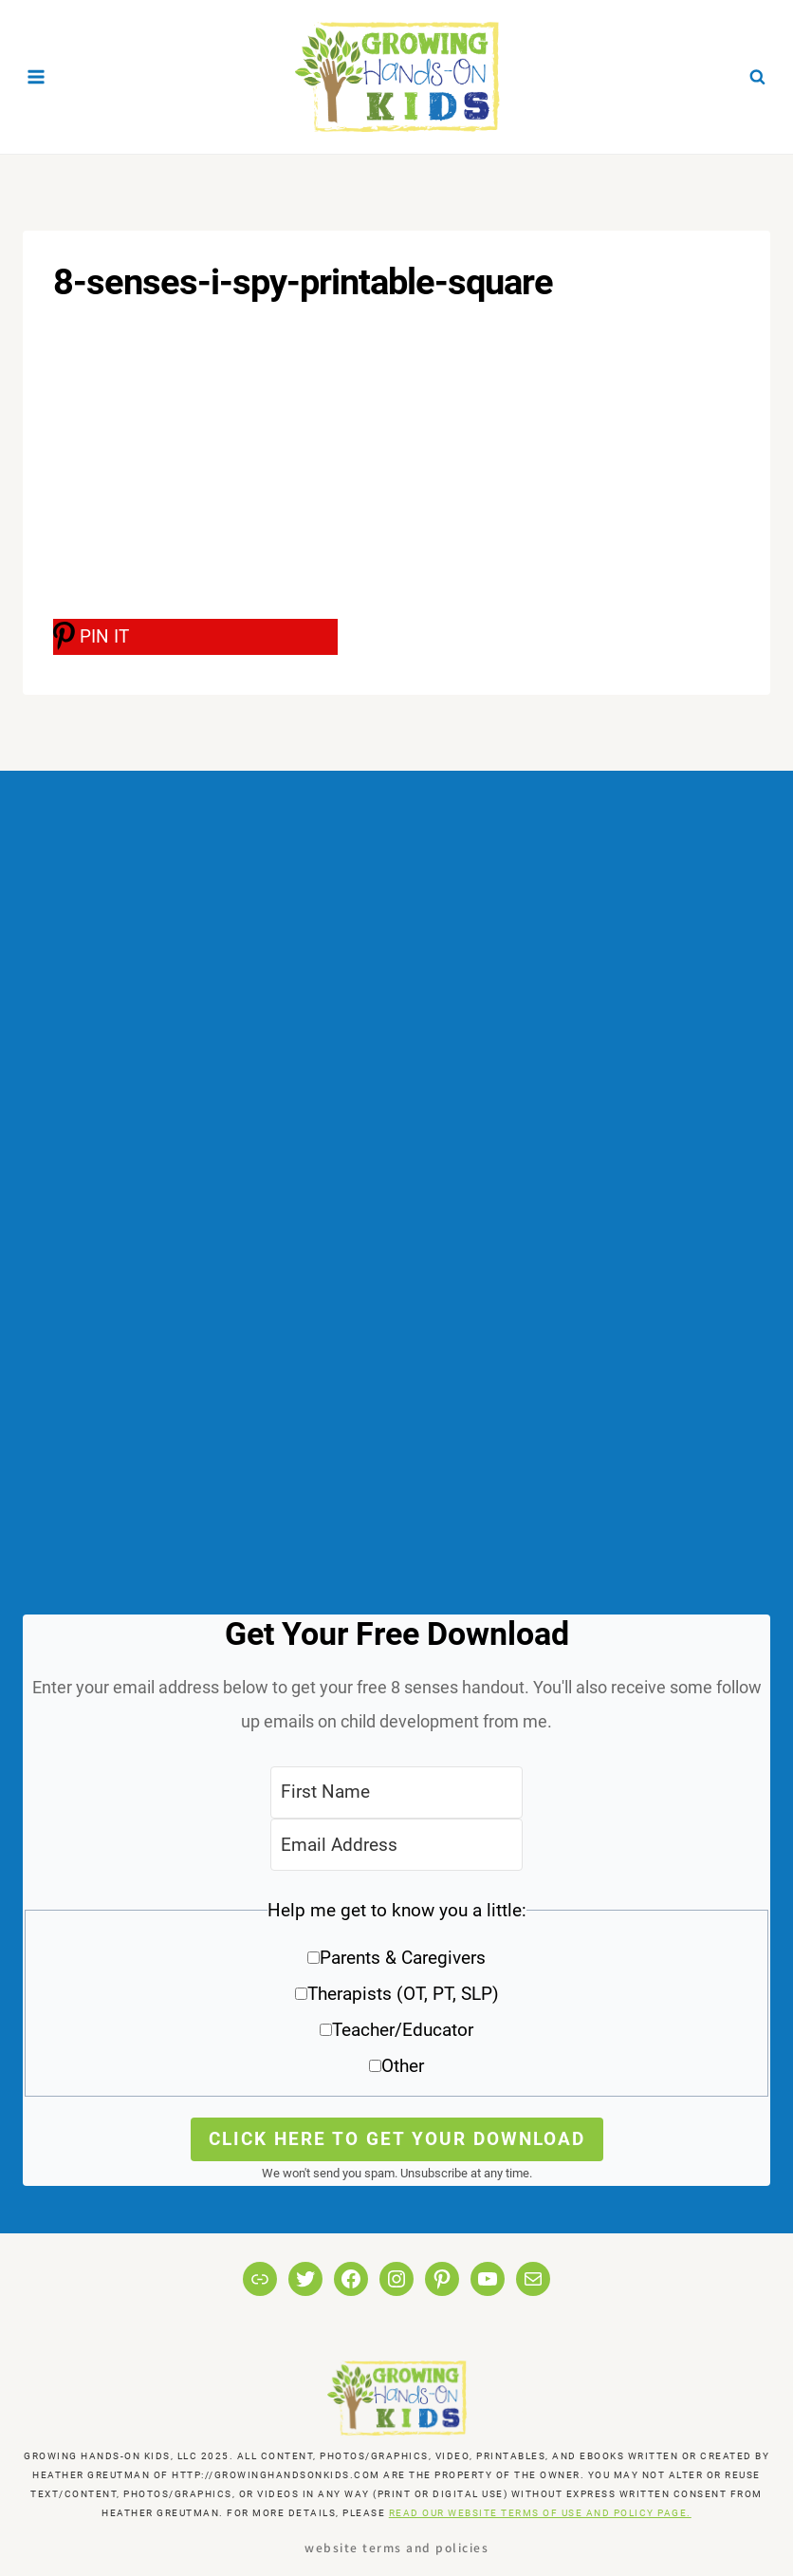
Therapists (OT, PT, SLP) (403, 1994)
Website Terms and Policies (396, 2547)
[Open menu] (36, 76)
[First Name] (396, 1792)
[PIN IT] (195, 637)
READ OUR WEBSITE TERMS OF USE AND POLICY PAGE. (540, 2513)
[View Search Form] (757, 77)
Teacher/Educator (402, 2030)
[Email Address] (396, 1845)
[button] (396, 1995)
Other (402, 2066)
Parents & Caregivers (403, 1958)
